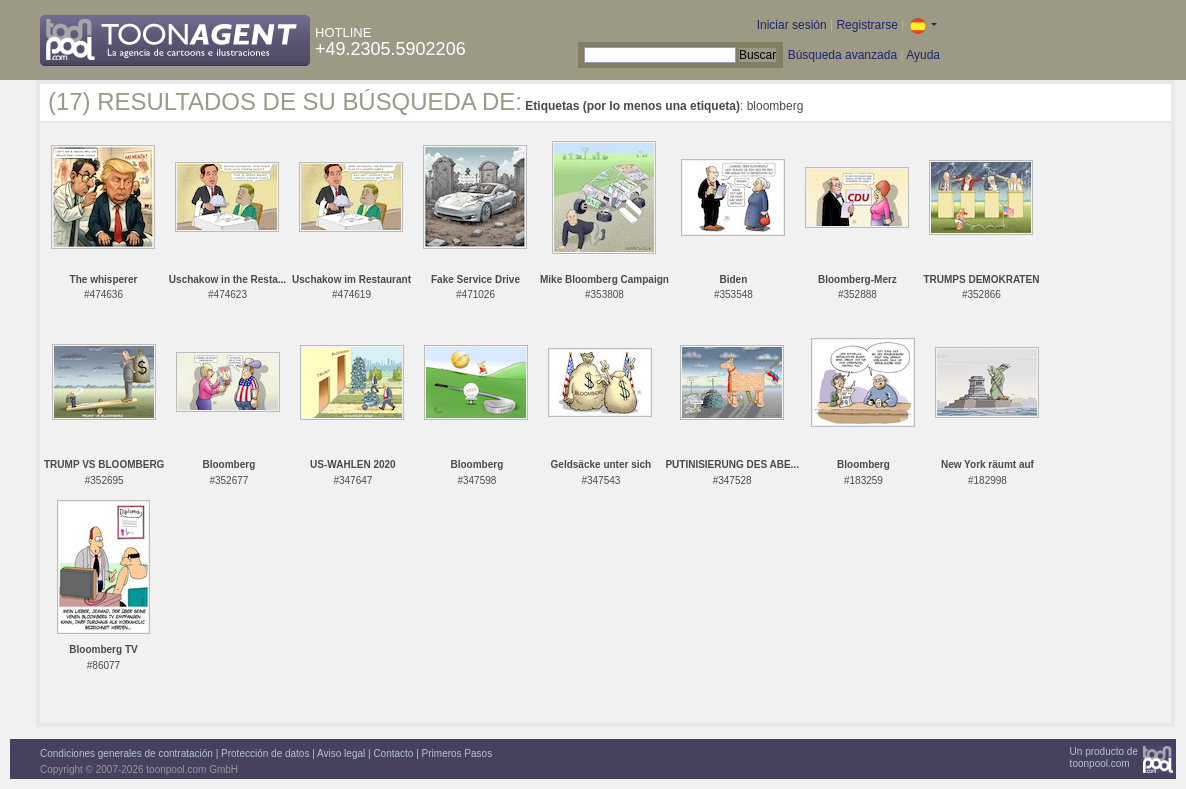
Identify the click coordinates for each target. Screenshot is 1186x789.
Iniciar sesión (792, 25)
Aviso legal (341, 753)
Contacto (393, 753)
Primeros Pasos (457, 753)
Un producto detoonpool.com (1104, 757)
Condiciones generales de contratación (126, 753)
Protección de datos (265, 753)
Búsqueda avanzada (842, 55)
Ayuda (923, 55)
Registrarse (866, 25)
